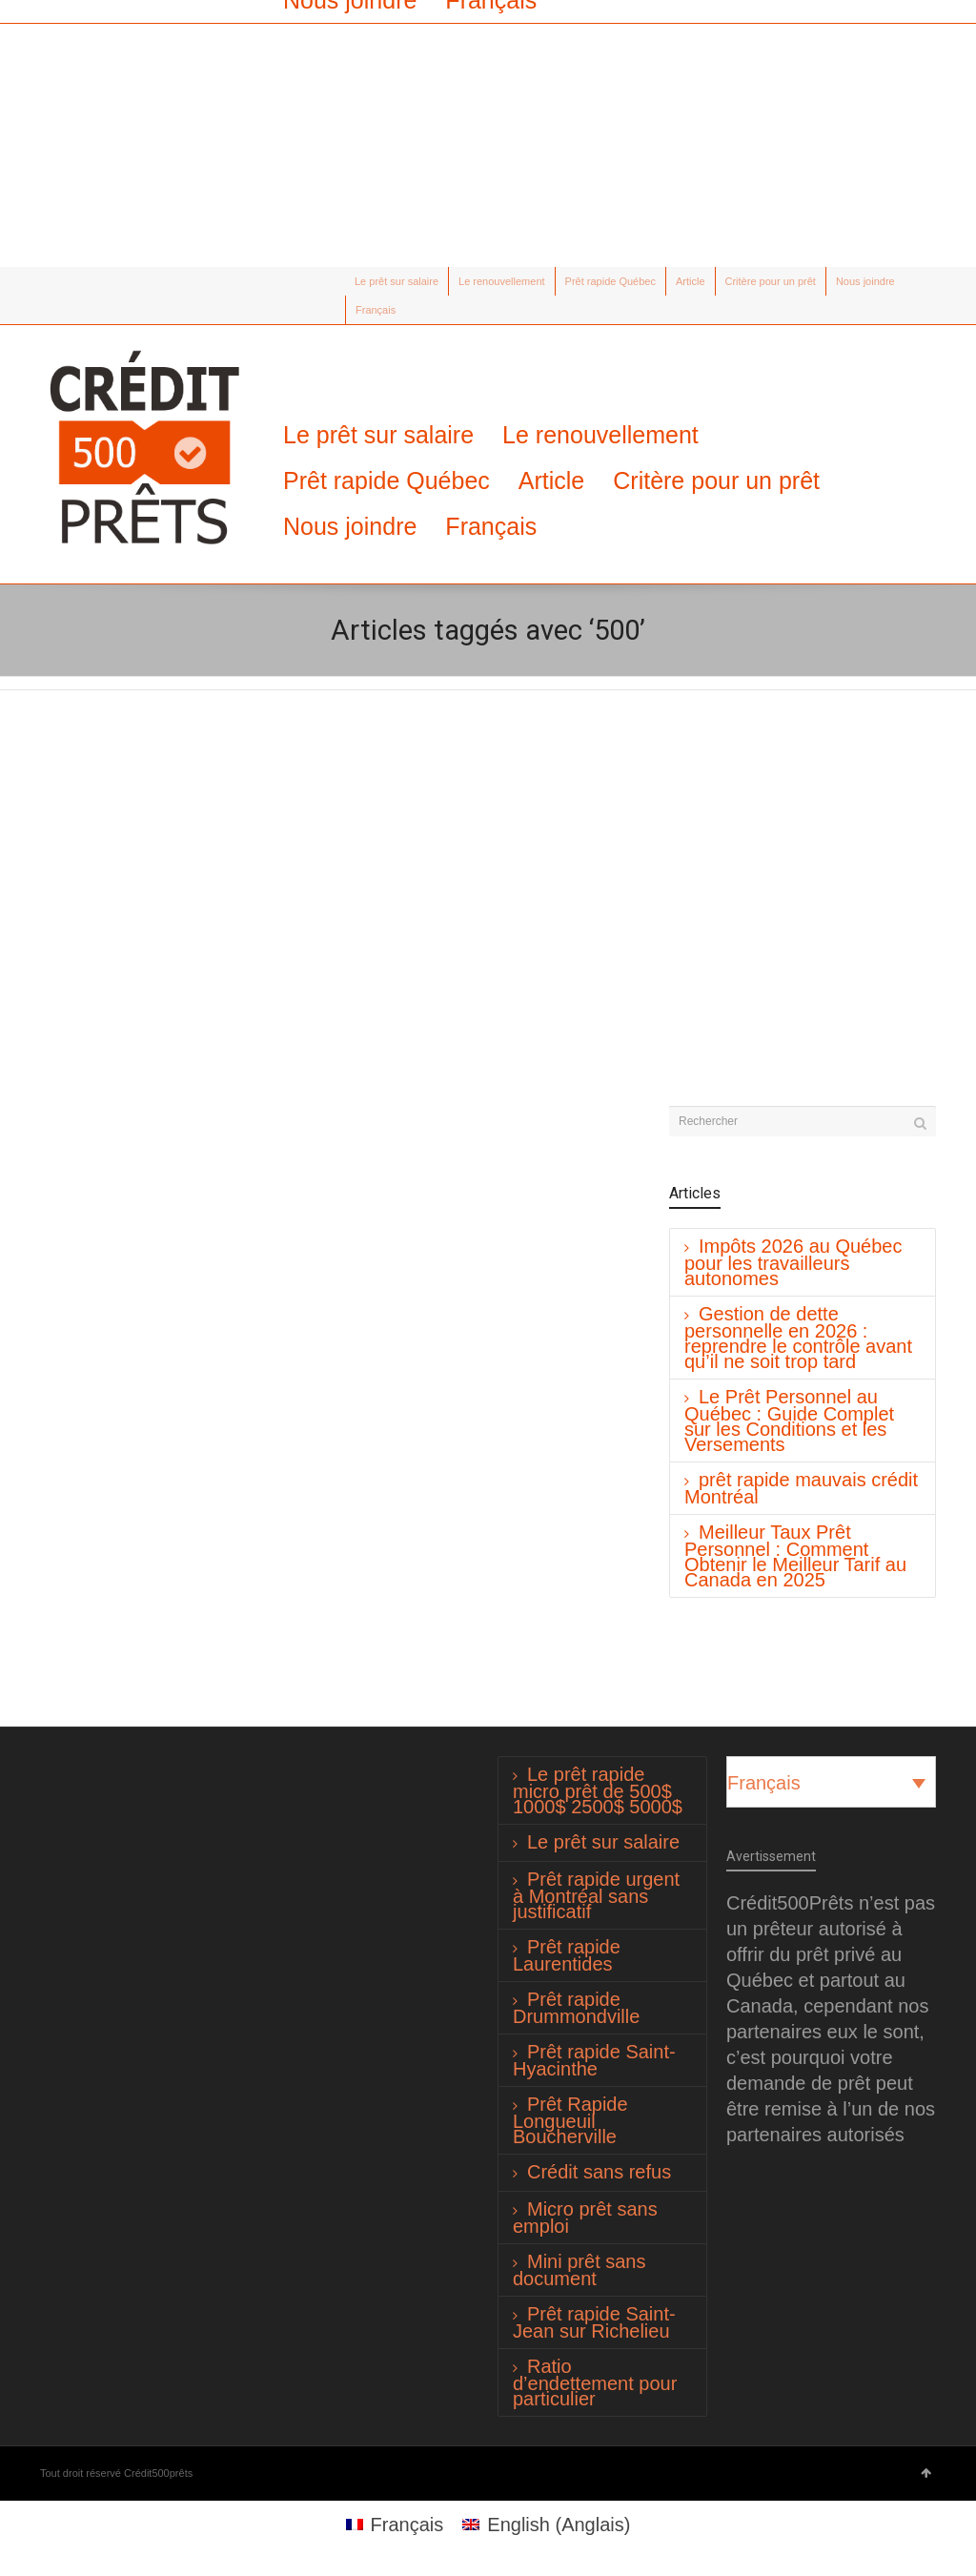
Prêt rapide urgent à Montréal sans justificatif (596, 1895)
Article (690, 281)
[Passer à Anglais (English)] (546, 2524)
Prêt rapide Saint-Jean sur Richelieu (594, 2322)
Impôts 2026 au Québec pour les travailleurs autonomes (793, 1262)
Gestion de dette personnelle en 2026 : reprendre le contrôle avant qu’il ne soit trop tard (798, 1337)
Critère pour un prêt (770, 281)
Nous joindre (865, 281)
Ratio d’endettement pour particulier (595, 2382)
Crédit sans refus (599, 2171)
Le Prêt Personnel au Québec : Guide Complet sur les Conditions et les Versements (789, 1420)
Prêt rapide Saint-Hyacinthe (594, 2060)
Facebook (79, 281)
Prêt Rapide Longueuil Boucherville (570, 2120)
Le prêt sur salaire (396, 281)
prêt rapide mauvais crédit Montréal (801, 1488)
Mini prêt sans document (579, 2270)
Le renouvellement (501, 281)
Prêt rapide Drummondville (576, 2008)
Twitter (51, 281)
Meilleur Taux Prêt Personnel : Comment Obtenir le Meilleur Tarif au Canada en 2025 (795, 1556)
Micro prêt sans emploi (585, 2217)
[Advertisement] (488, 133)
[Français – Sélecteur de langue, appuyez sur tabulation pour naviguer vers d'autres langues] (831, 1782)
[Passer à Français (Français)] (395, 2524)
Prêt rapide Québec (610, 281)
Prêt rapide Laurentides (566, 1955)
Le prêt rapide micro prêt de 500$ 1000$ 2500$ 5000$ (597, 1790)
